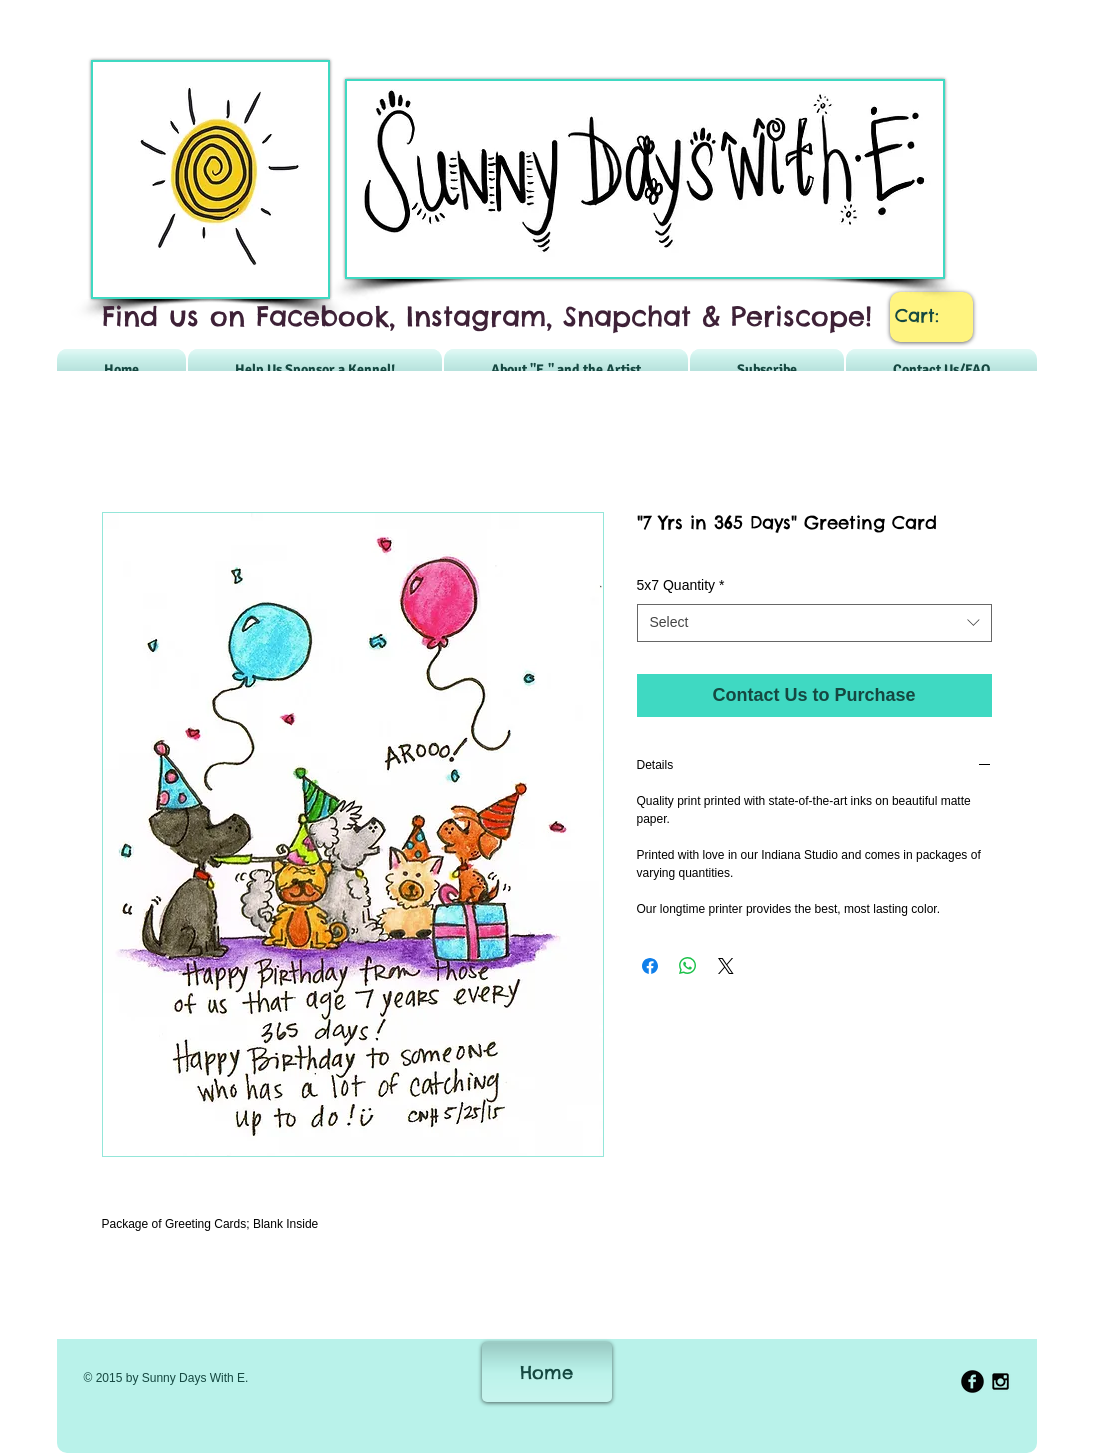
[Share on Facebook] (650, 966)
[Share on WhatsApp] (688, 966)
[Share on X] (726, 966)
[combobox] (814, 623)
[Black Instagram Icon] (1000, 1381)
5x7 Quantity (681, 585)
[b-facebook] (972, 1381)
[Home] (547, 1372)
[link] (932, 315)
